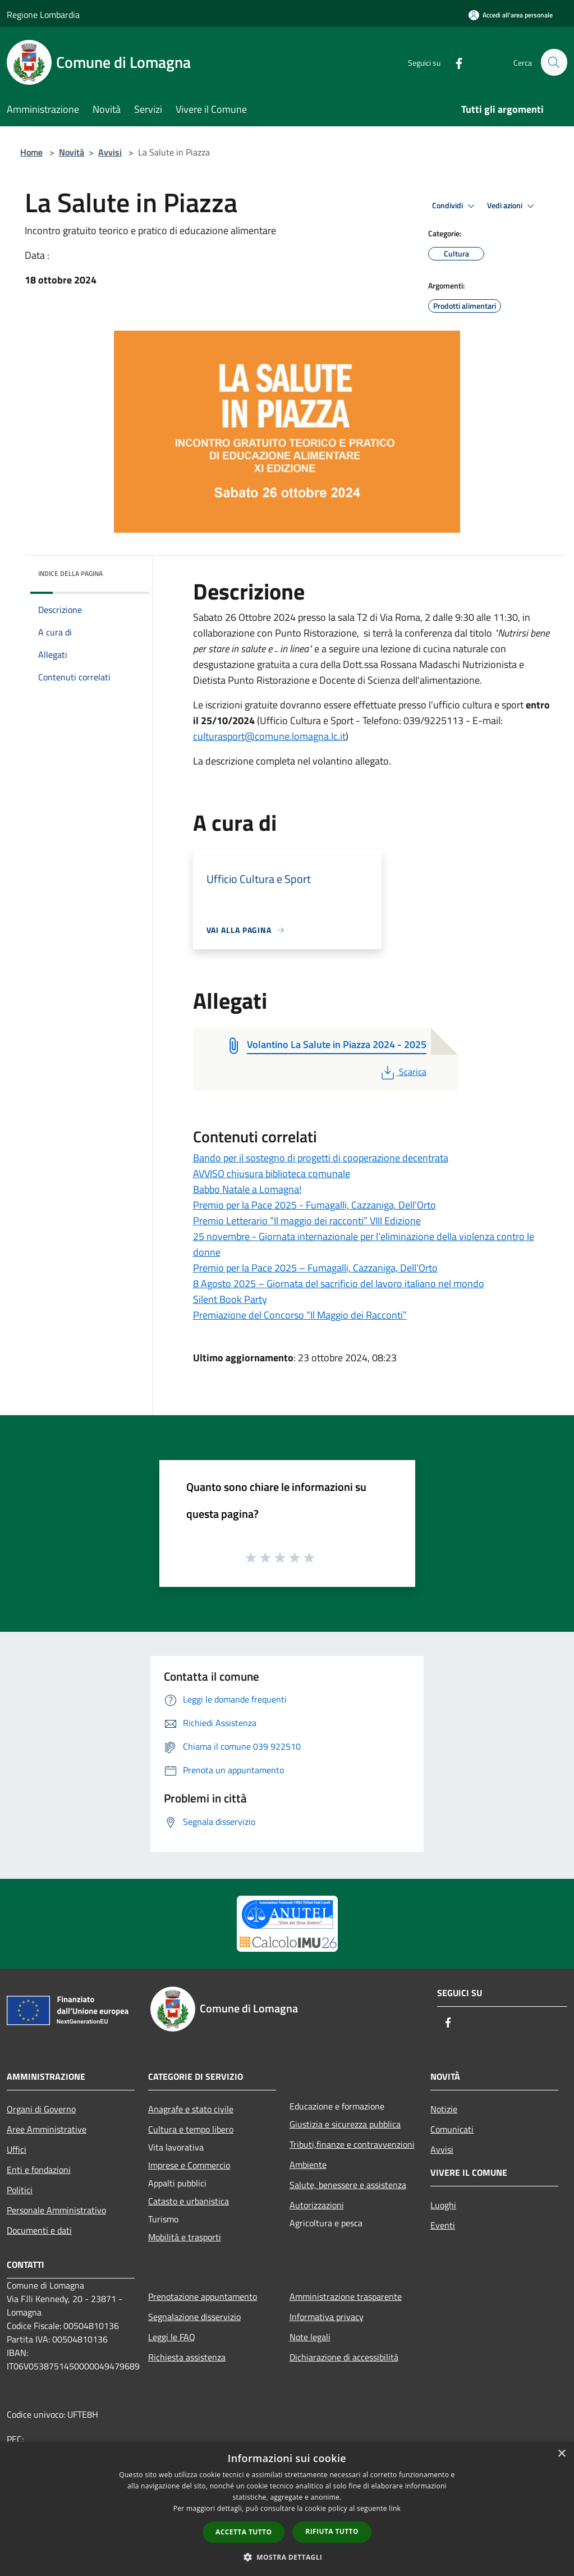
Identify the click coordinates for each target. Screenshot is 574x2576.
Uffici (16, 2149)
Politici (20, 2190)
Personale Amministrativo (56, 2210)
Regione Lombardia (43, 14)
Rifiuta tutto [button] (332, 2531)
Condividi (455, 206)
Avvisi (110, 152)
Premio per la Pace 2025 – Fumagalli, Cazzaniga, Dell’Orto (315, 1267)
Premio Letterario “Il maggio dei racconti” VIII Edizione (307, 1220)
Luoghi (443, 2205)
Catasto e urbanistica (188, 2201)
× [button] (561, 2454)
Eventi (442, 2225)
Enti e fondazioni (39, 2169)
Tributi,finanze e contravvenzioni (352, 2144)
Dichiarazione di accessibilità (344, 2357)
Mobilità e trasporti (184, 2237)
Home (31, 152)
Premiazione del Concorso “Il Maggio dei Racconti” (300, 1315)
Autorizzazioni (317, 2205)
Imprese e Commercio (189, 2165)
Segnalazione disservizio (194, 2316)
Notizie (443, 2109)
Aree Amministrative (46, 2129)
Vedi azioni (512, 206)
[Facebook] (454, 62)
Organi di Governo (41, 2109)
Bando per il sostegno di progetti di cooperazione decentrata (320, 1157)
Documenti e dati (39, 2230)
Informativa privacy (327, 2316)
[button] (287, 2557)
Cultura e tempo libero (190, 2129)
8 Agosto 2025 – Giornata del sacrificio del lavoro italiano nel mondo (338, 1283)
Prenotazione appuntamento (202, 2296)
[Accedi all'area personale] (510, 15)
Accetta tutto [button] (243, 2532)
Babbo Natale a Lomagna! (247, 1189)
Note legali (310, 2337)
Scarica (402, 1071)
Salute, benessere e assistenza (348, 2184)
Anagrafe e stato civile (190, 2109)
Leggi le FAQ (171, 2337)
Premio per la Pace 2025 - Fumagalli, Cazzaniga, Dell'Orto (314, 1204)
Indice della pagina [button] (70, 573)
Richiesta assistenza (187, 2357)
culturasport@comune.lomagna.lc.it (269, 736)
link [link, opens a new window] (395, 2508)
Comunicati (452, 2129)
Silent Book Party (230, 1299)
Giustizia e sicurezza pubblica (345, 2124)
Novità (71, 152)
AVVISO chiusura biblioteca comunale (271, 1173)
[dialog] (287, 2509)
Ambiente (308, 2164)
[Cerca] (553, 62)
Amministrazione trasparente (346, 2296)
